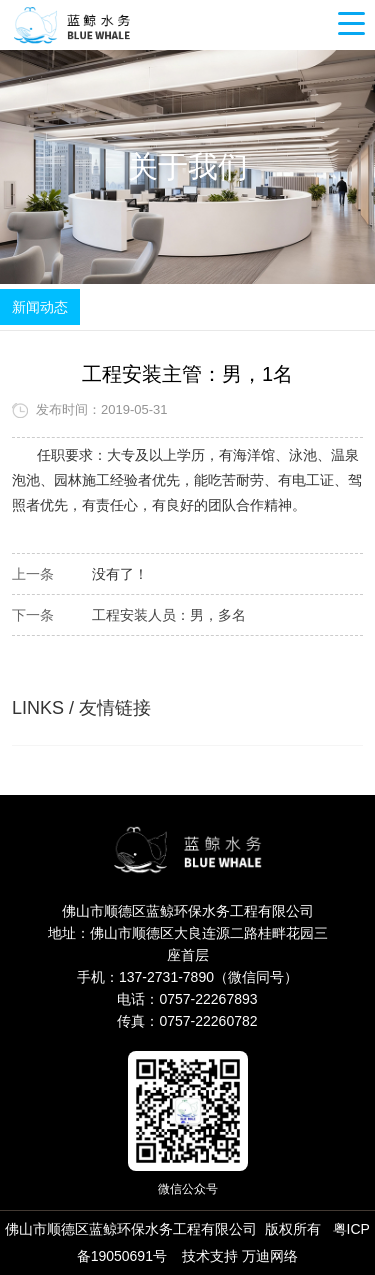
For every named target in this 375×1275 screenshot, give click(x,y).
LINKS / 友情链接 (81, 708)
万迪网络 (270, 1256)
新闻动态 (40, 307)
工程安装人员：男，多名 (169, 615)
